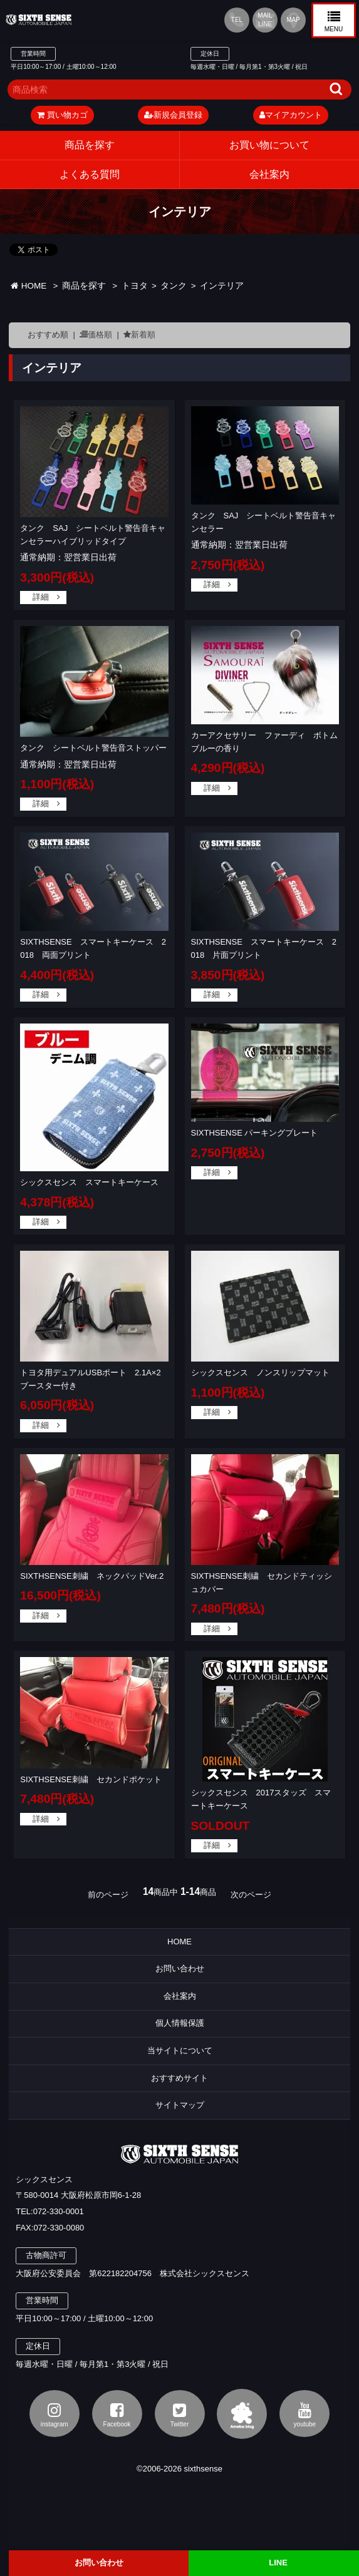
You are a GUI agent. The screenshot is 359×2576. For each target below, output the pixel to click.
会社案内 (180, 1996)
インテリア (222, 285)
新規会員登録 (173, 115)
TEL (236, 19)
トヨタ (135, 285)
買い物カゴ (62, 115)
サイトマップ (179, 2105)
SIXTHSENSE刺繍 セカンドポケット (90, 1779)
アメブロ (242, 2414)
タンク (173, 285)
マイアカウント (290, 115)
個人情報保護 (179, 2023)
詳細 (41, 597)
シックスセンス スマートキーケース (89, 1182)
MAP (293, 19)
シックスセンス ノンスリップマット (260, 1372)
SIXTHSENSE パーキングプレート (254, 1132)
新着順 (143, 334)
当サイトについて (179, 2050)
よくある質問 (90, 174)
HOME (28, 285)
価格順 (100, 334)
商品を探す (90, 145)
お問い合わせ (179, 1968)
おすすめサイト (179, 2078)
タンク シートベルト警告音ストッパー (93, 747)
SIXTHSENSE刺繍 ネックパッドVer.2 (92, 1576)
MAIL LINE (265, 20)
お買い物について (269, 145)
